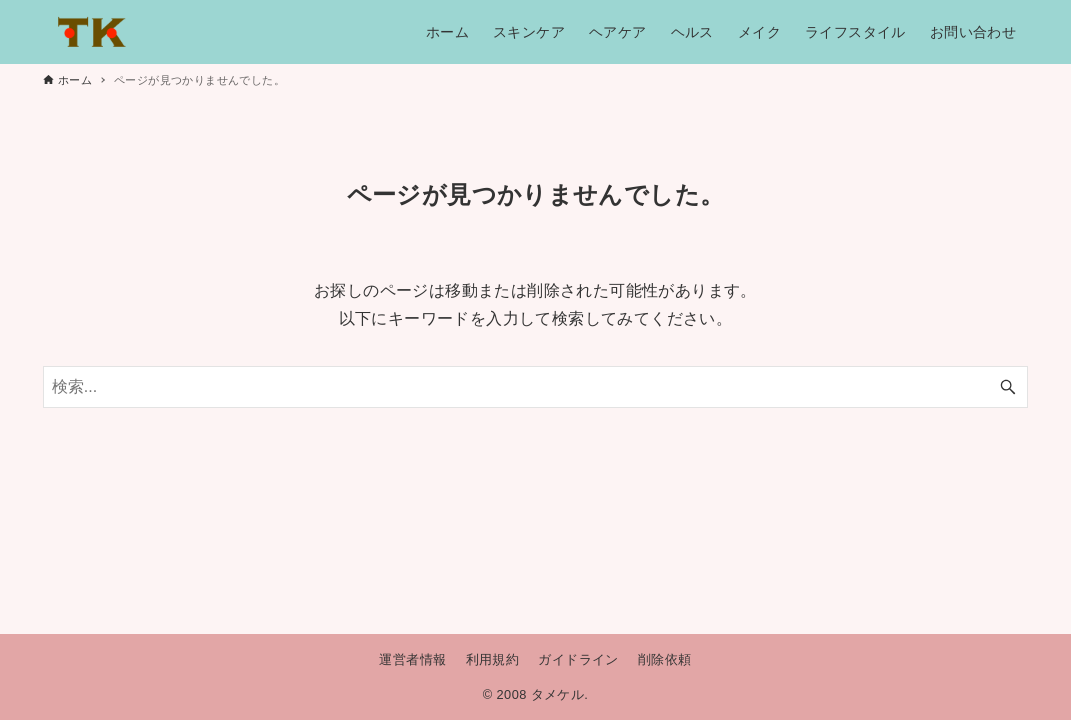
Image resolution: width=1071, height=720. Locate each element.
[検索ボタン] (1008, 387)
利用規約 (493, 659)
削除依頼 (665, 659)
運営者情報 (412, 659)
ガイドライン (578, 659)
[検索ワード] (535, 387)
